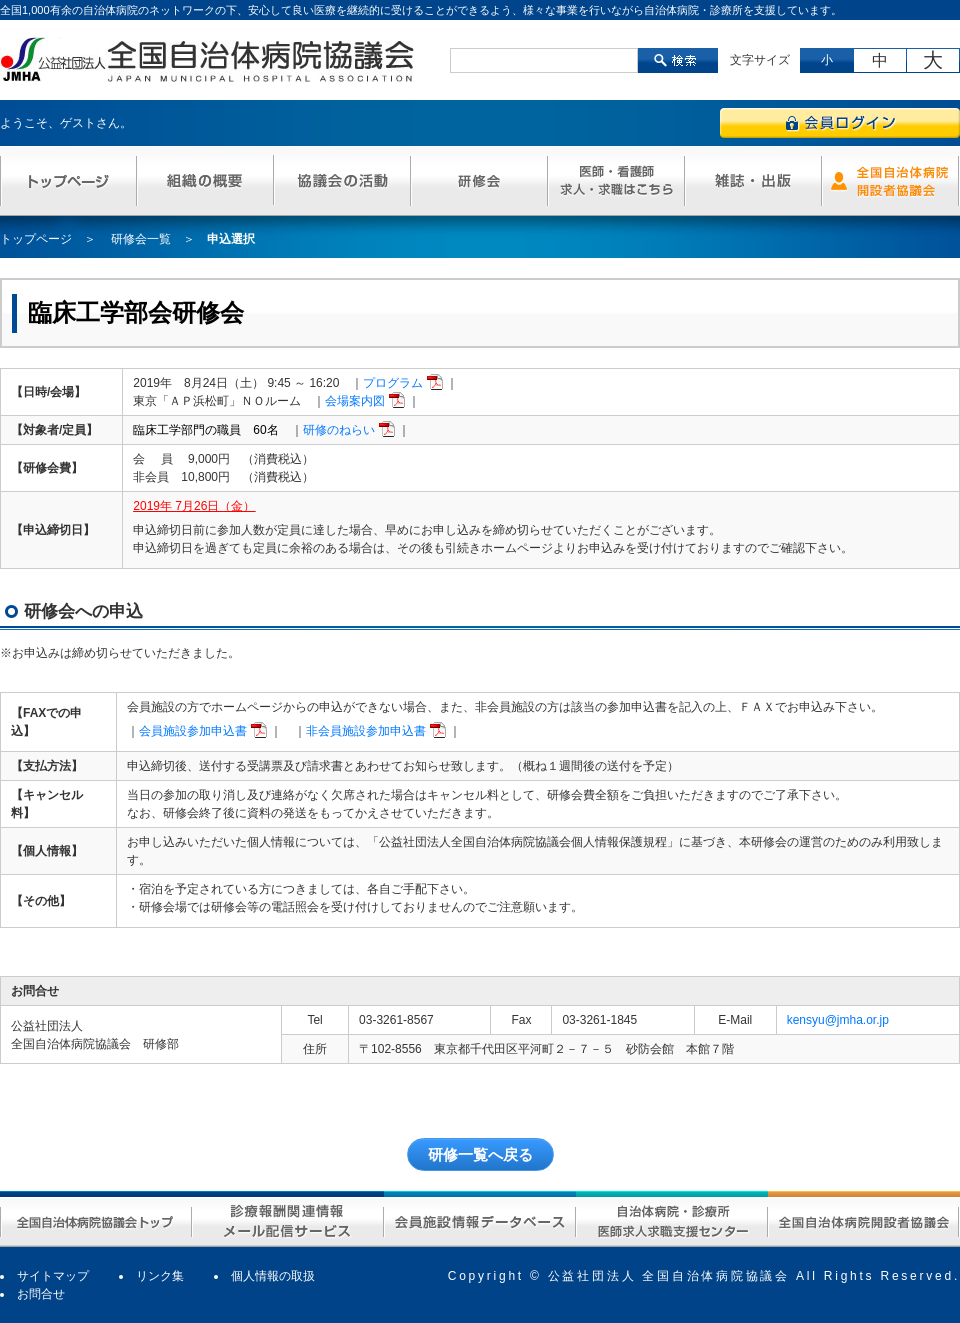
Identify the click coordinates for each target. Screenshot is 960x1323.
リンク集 (160, 1276)
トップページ (36, 239)
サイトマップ (53, 1276)
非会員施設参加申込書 (366, 731)
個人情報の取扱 (273, 1276)
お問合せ (41, 1294)
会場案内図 (355, 401)
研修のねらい (339, 430)
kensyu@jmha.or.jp (838, 1020)
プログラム (393, 383)
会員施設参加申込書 (193, 731)
